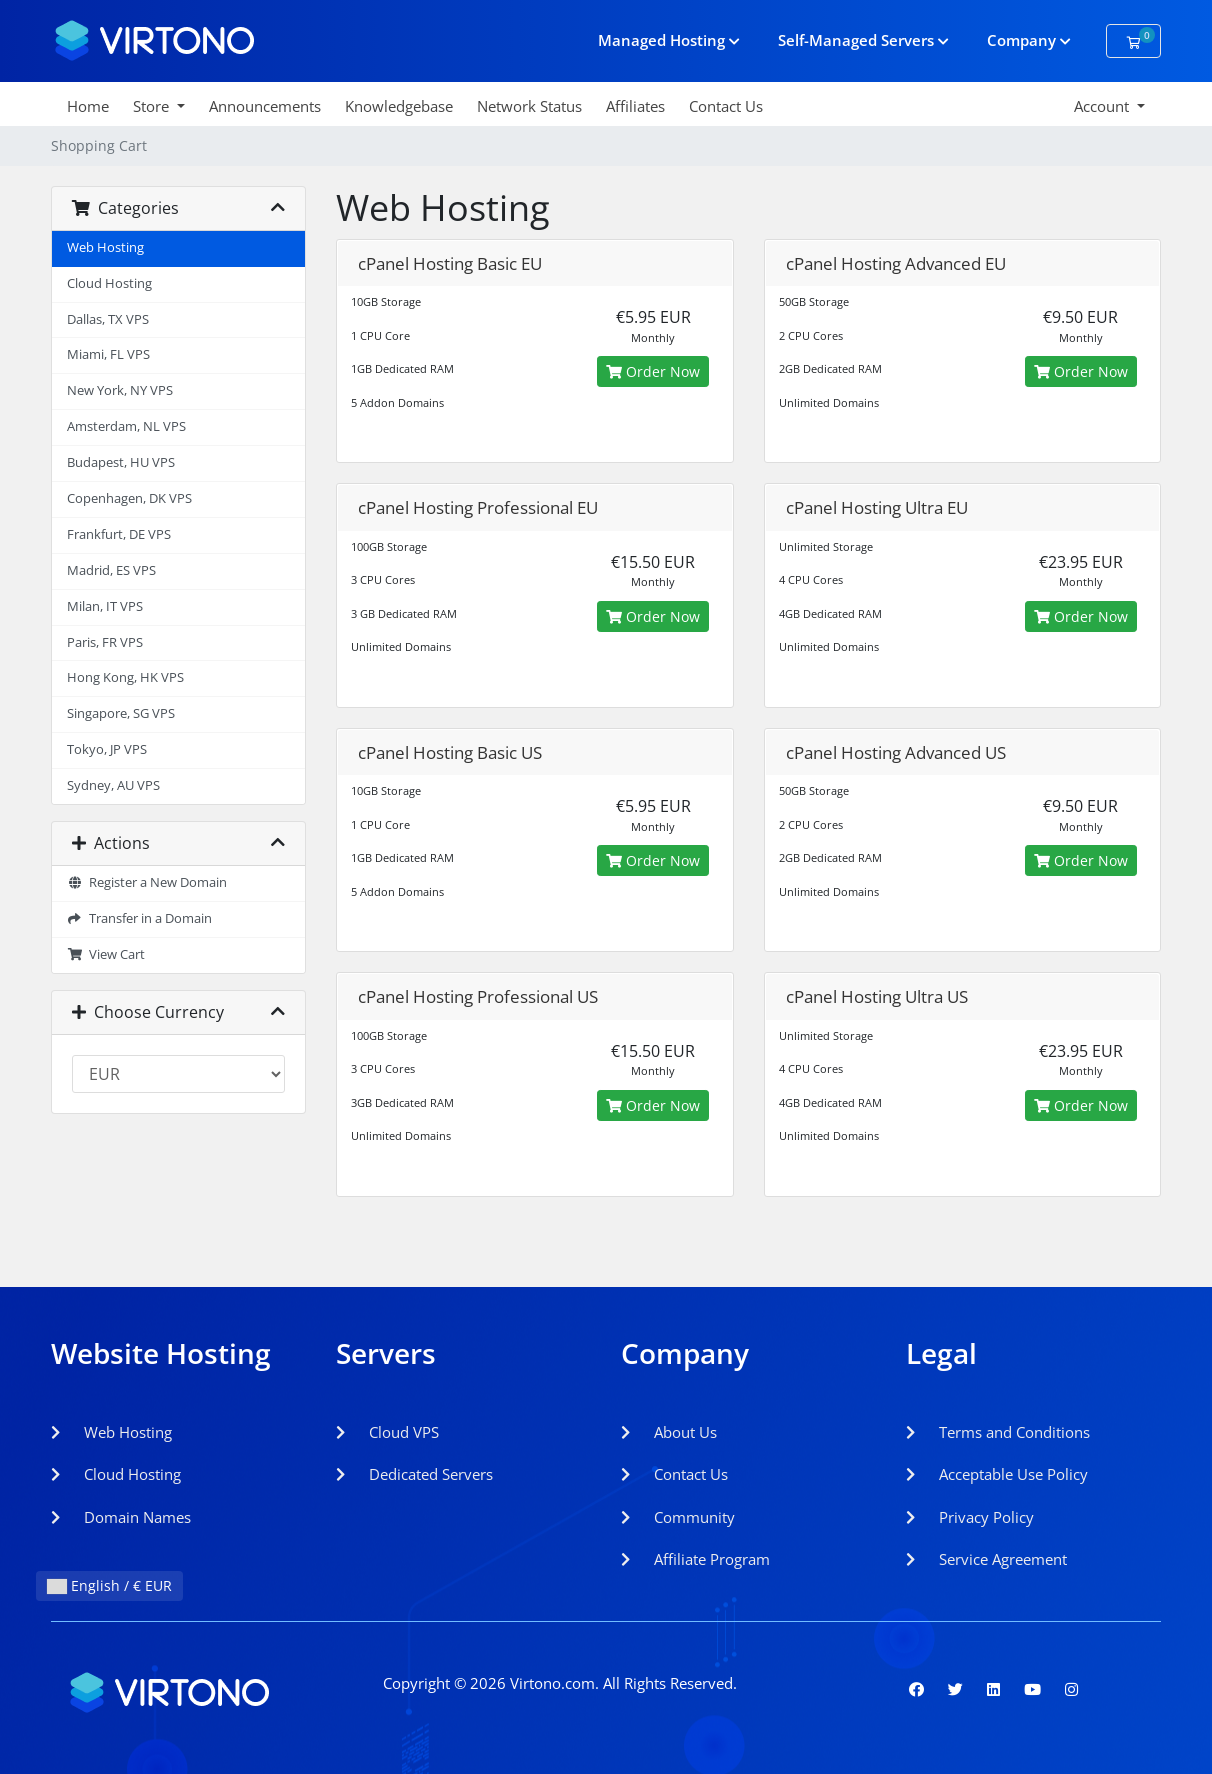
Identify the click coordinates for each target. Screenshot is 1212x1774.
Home (88, 106)
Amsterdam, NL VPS (126, 426)
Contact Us (726, 106)
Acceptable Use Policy (997, 1474)
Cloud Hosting (109, 283)
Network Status (529, 106)
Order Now (653, 371)
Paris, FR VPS (105, 642)
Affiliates (635, 106)
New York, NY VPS (120, 390)
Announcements (265, 106)
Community (678, 1517)
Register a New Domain (147, 882)
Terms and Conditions (998, 1432)
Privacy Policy (970, 1517)
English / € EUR (109, 1585)
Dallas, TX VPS (108, 319)
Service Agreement (986, 1559)
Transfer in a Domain (139, 918)
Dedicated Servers (414, 1474)
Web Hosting (105, 247)
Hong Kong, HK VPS (125, 677)
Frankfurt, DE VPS (119, 534)
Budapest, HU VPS (121, 462)
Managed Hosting (669, 40)
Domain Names (121, 1517)
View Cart (106, 954)
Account (1103, 106)
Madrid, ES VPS (111, 570)
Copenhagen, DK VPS (129, 498)
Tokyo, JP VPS (107, 749)
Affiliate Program (695, 1559)
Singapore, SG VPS (121, 713)
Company (1029, 40)
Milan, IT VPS (105, 606)
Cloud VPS (387, 1432)
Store (153, 106)
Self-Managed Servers (863, 40)
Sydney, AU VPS (113, 785)
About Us (669, 1432)
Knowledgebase (399, 106)
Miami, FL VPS (108, 354)
